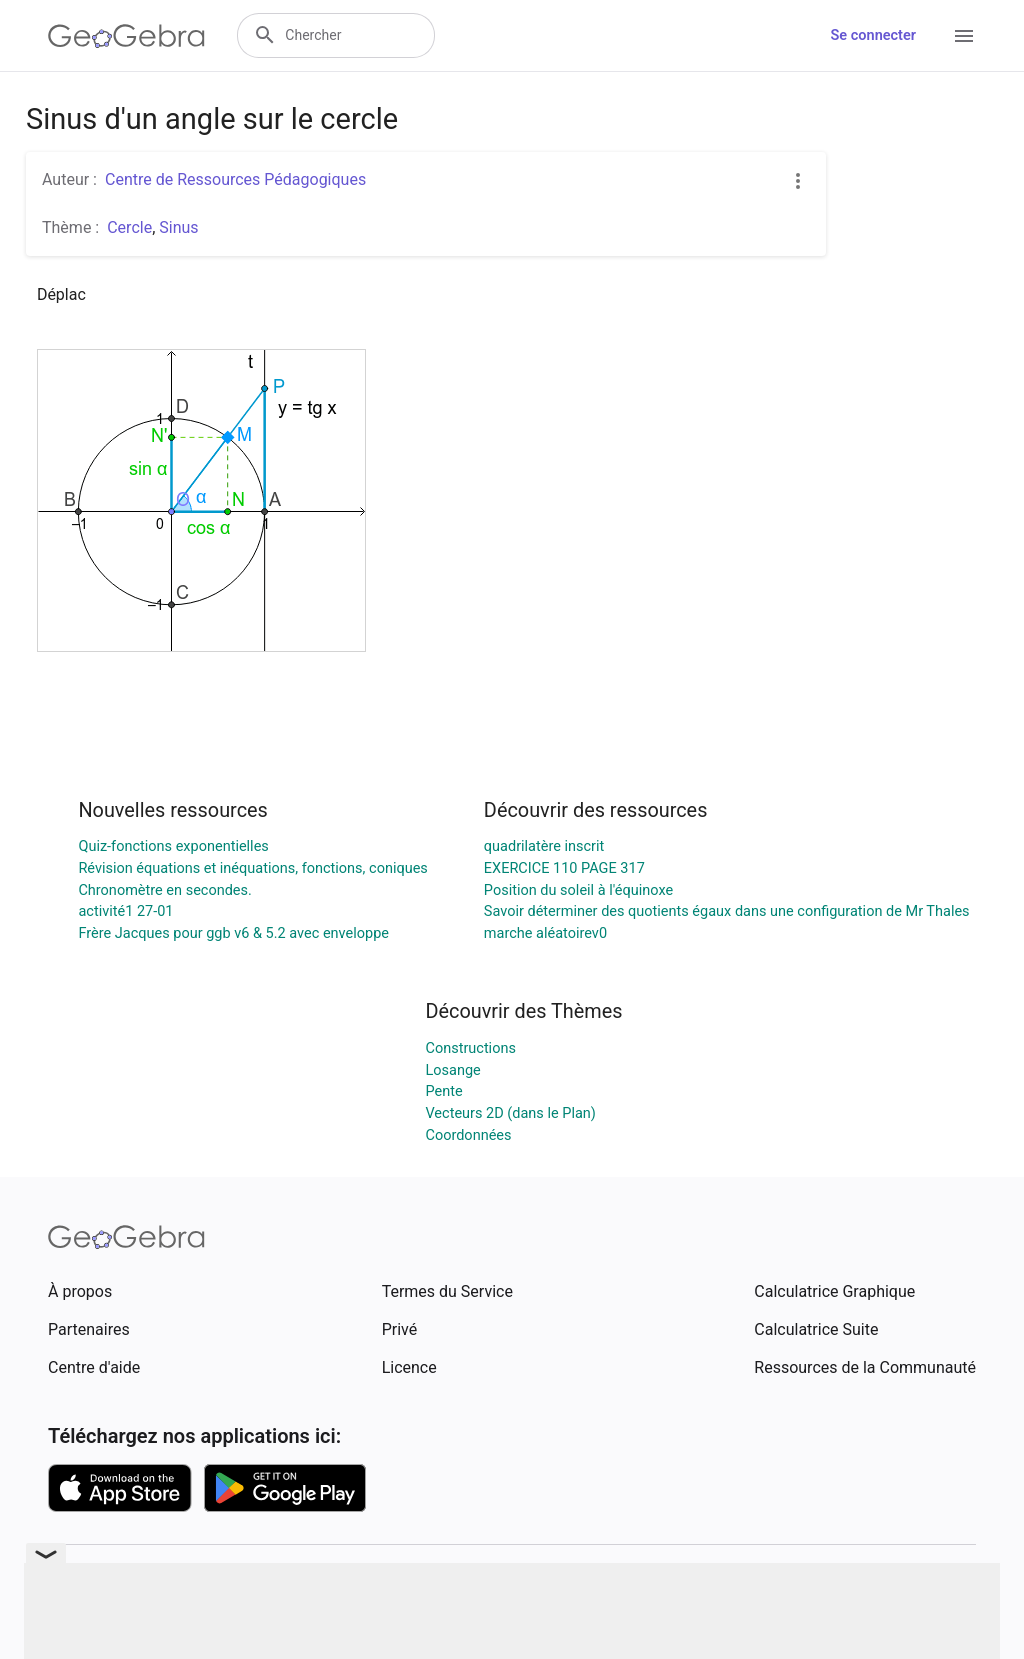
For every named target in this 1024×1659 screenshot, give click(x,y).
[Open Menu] (964, 36)
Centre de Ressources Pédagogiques (235, 179)
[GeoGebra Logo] (126, 36)
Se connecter (873, 35)
